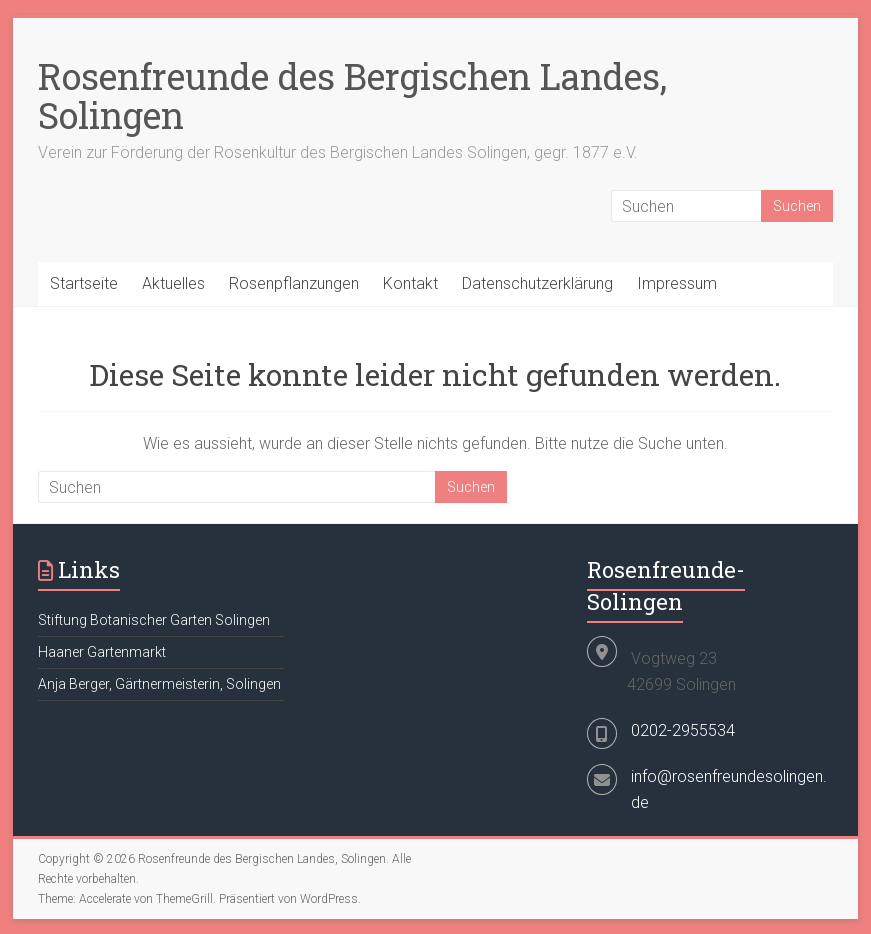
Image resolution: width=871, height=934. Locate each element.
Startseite (84, 283)
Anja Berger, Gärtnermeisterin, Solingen (159, 684)
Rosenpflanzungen (294, 283)
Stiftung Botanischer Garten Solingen (154, 620)
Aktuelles (173, 283)
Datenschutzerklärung (537, 283)
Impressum (677, 283)
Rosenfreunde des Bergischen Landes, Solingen (352, 95)
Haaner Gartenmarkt (102, 652)
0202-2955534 (683, 730)
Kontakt (410, 283)
